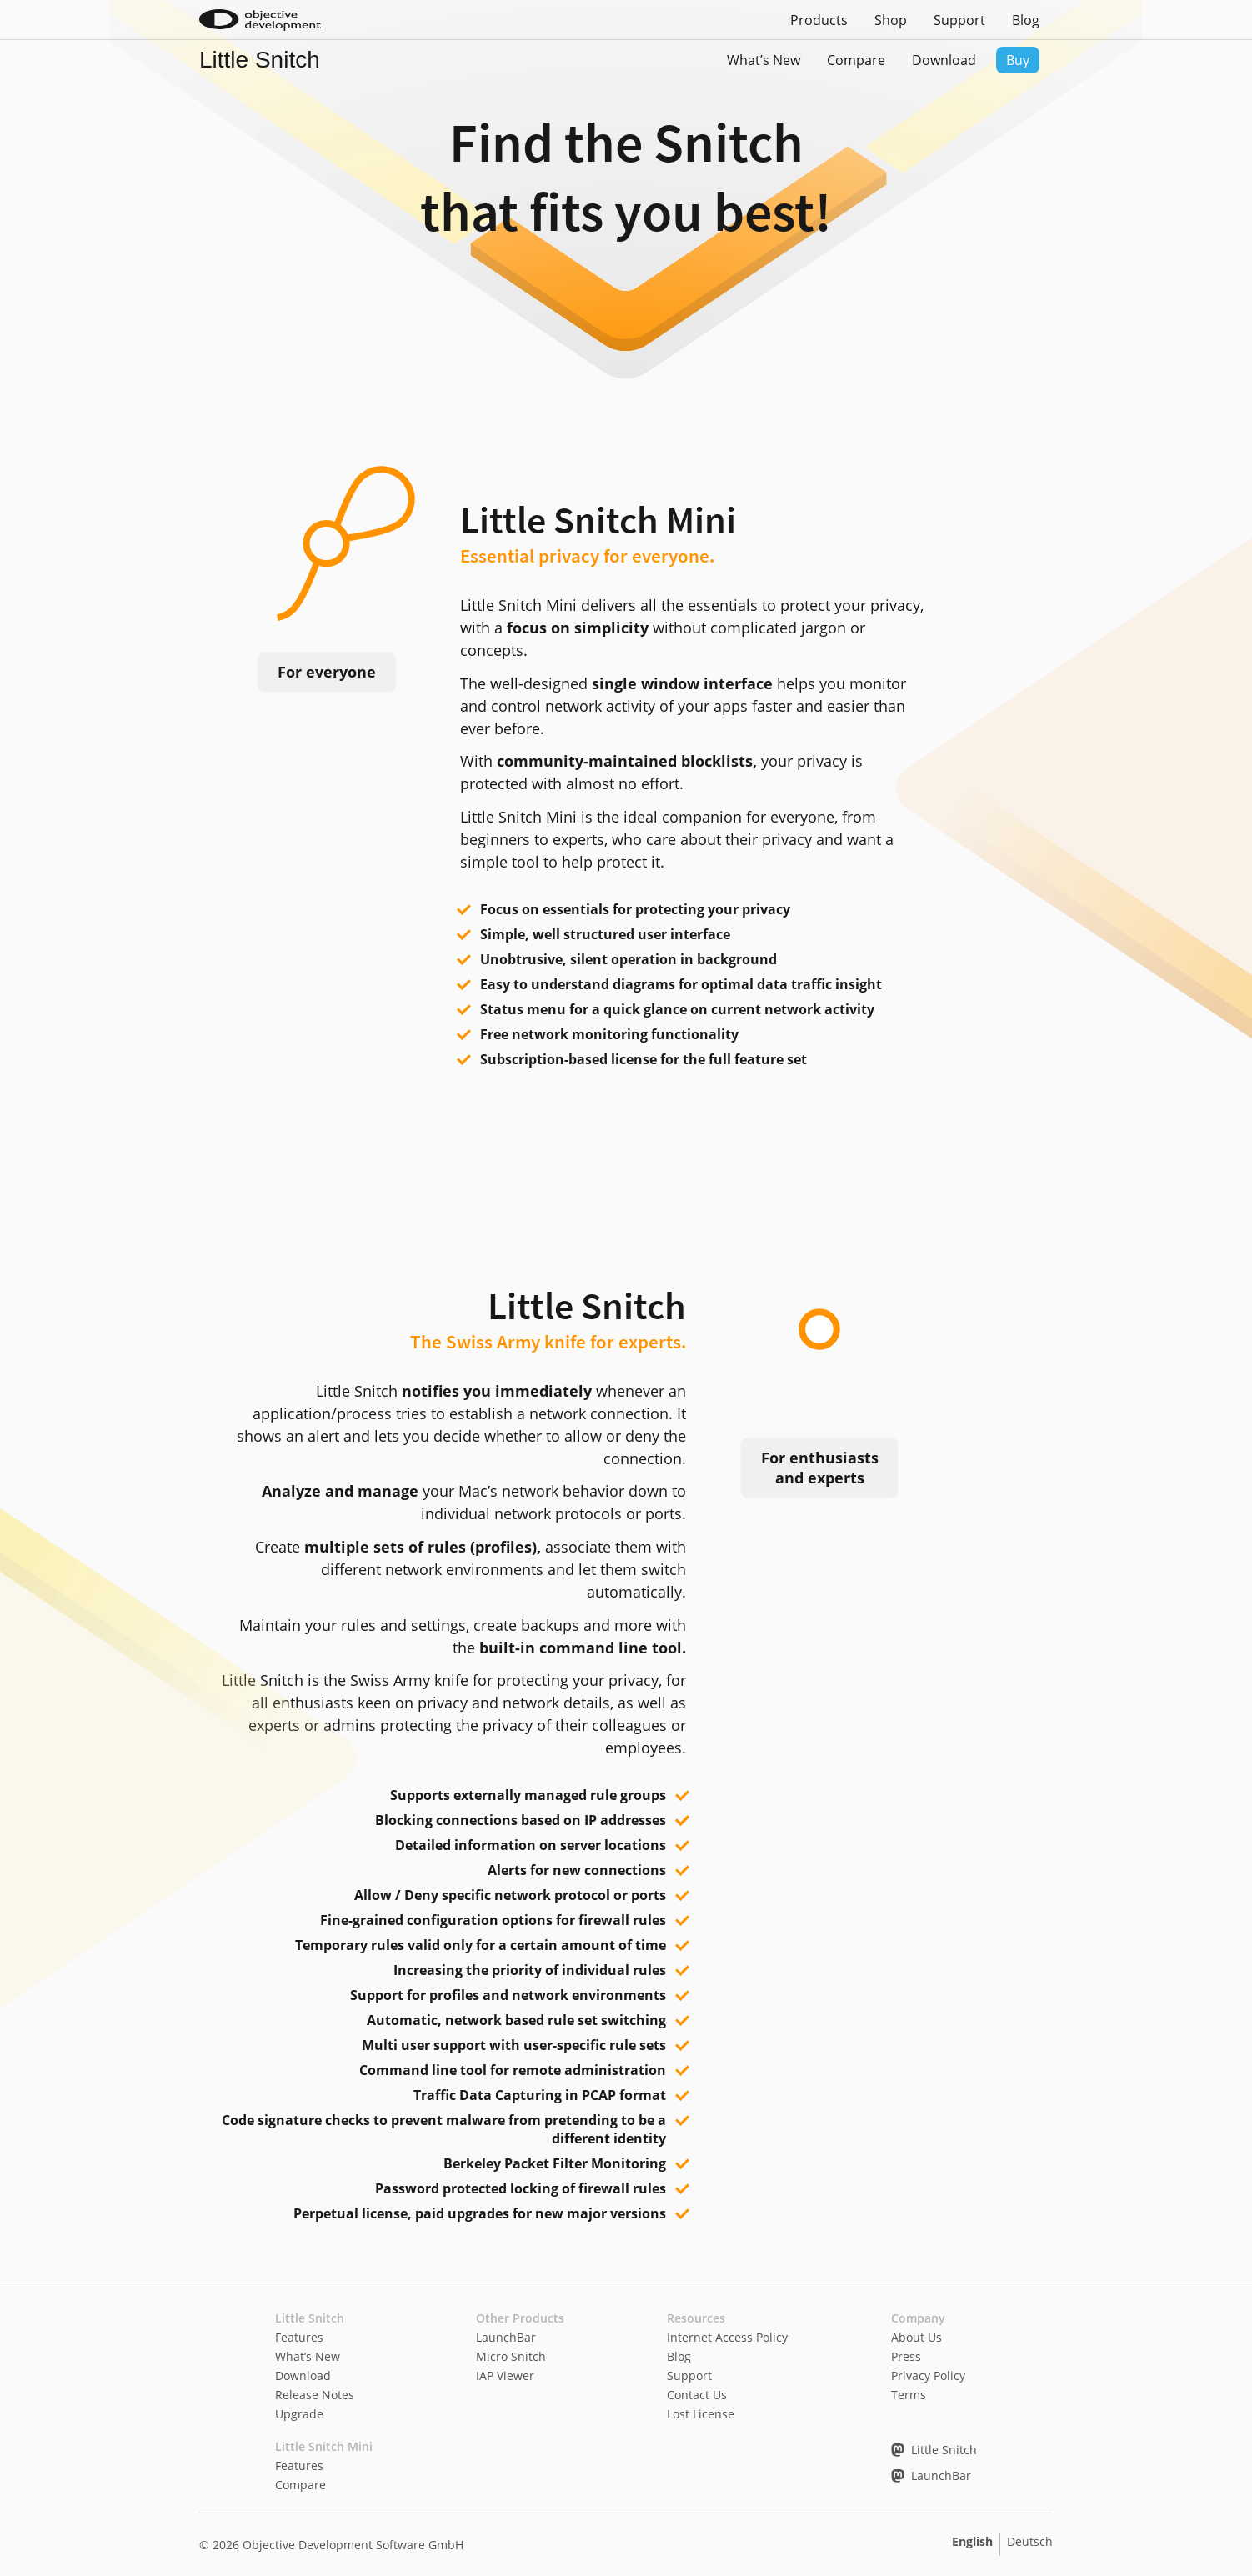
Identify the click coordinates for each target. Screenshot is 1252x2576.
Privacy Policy (928, 2375)
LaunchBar (506, 2337)
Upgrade (299, 2414)
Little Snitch (259, 60)
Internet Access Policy (727, 2337)
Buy (1017, 60)
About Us (916, 2337)
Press (906, 2356)
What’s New (763, 60)
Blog (1025, 20)
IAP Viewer (505, 2375)
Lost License (700, 2414)
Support (959, 20)
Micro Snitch (511, 2356)
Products (819, 20)
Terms (908, 2395)
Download (944, 60)
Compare (856, 60)
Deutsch (1030, 2541)
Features (299, 2337)
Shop (890, 20)
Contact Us (697, 2395)
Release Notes (314, 2395)
